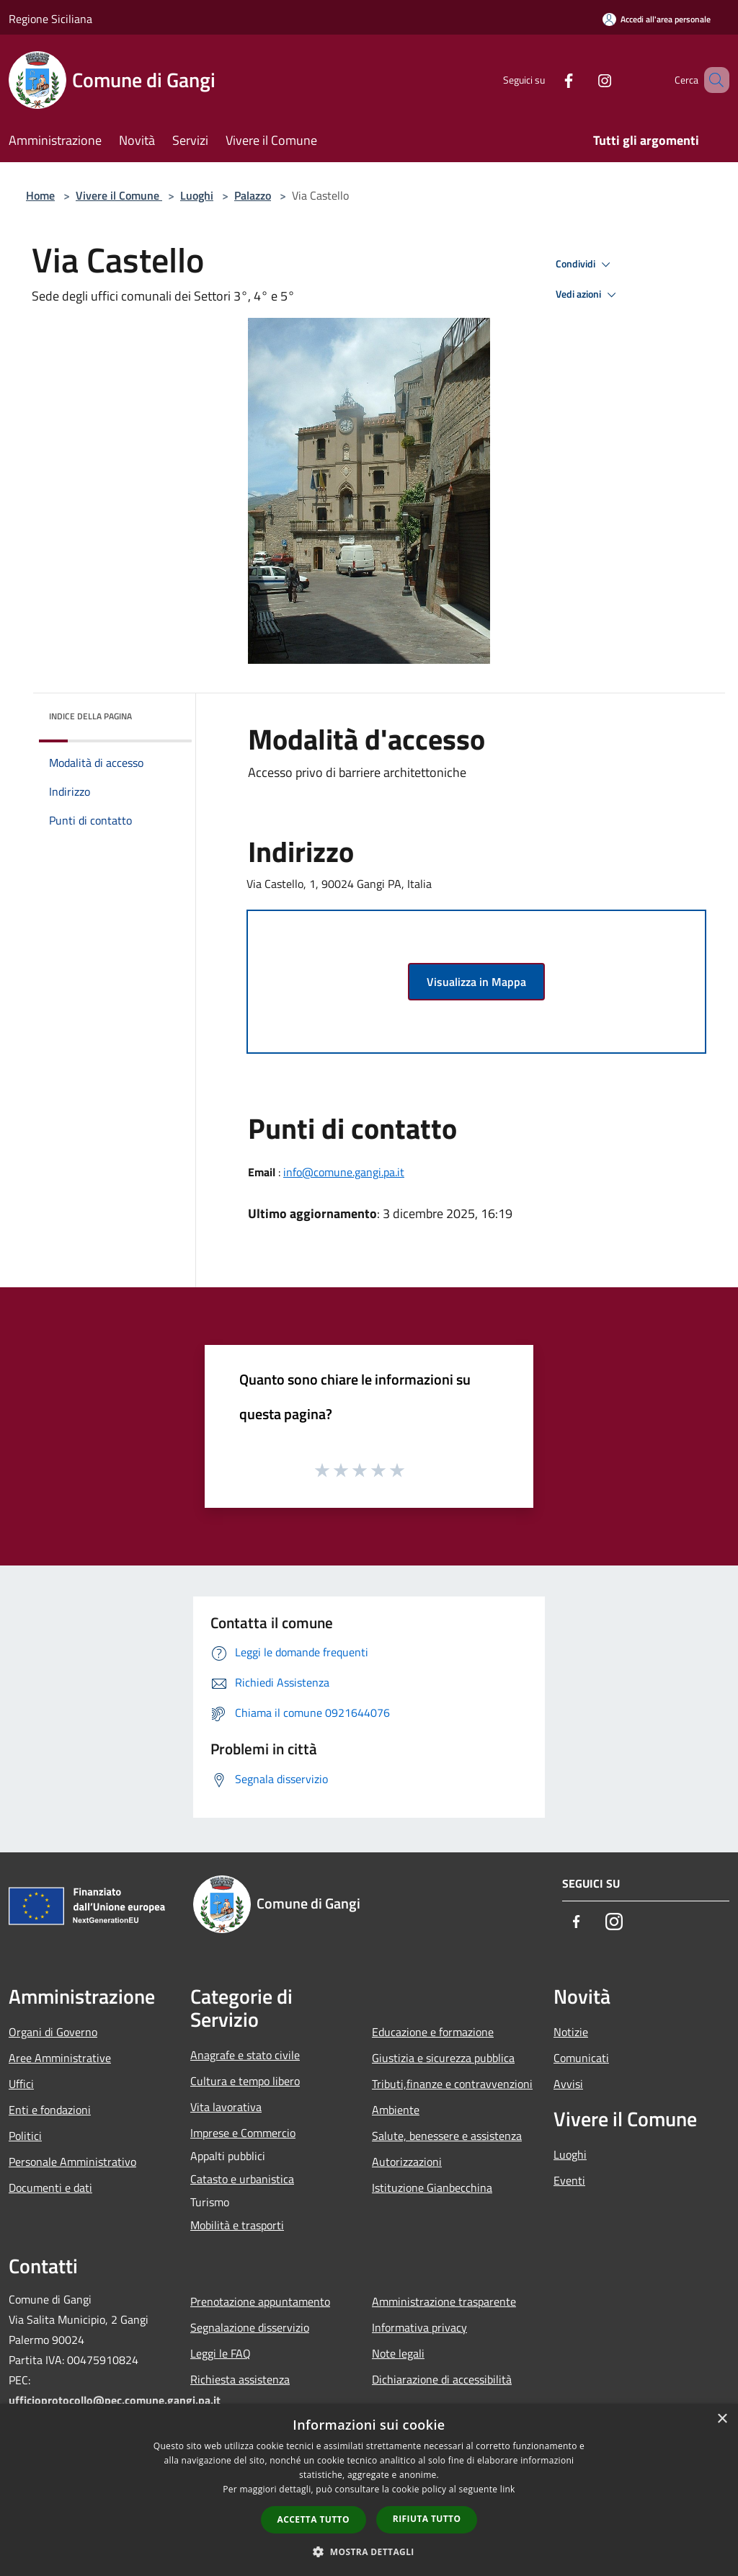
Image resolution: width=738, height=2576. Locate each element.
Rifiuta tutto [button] (427, 2519)
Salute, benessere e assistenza (447, 2135)
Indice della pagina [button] (90, 716)
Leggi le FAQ (220, 2353)
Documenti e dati (50, 2187)
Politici (25, 2135)
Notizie (571, 2031)
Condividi (585, 264)
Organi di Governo (53, 2031)
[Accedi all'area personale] (656, 19)
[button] (369, 2551)
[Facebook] (547, 79)
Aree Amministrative (60, 2057)
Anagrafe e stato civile (245, 2055)
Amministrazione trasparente (444, 2301)
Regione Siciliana (50, 18)
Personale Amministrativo (72, 2161)
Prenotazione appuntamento (260, 2301)
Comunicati (581, 2057)
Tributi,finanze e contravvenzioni (452, 2083)
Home (40, 195)
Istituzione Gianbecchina (432, 2187)
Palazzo (252, 195)
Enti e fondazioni (50, 2109)
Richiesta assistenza (240, 2379)
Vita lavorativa (226, 2106)
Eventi (569, 2180)
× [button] (721, 2419)
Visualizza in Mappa (476, 981)
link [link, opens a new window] (507, 2489)
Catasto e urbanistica (242, 2179)
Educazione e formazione (433, 2031)
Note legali (398, 2353)
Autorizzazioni (407, 2161)
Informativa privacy (419, 2327)
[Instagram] (583, 79)
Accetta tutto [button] (313, 2519)
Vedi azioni (588, 294)
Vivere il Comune (119, 195)
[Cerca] (712, 80)
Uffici (21, 2083)
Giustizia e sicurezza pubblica (443, 2057)
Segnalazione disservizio (249, 2327)
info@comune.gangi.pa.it (343, 1172)
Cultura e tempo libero (245, 2080)
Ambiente (395, 2109)
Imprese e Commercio (242, 2132)
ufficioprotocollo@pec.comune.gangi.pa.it (115, 2400)
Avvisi (568, 2083)
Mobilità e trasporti (237, 2225)
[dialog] (369, 2490)
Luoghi (196, 195)
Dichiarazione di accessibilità (442, 2379)
